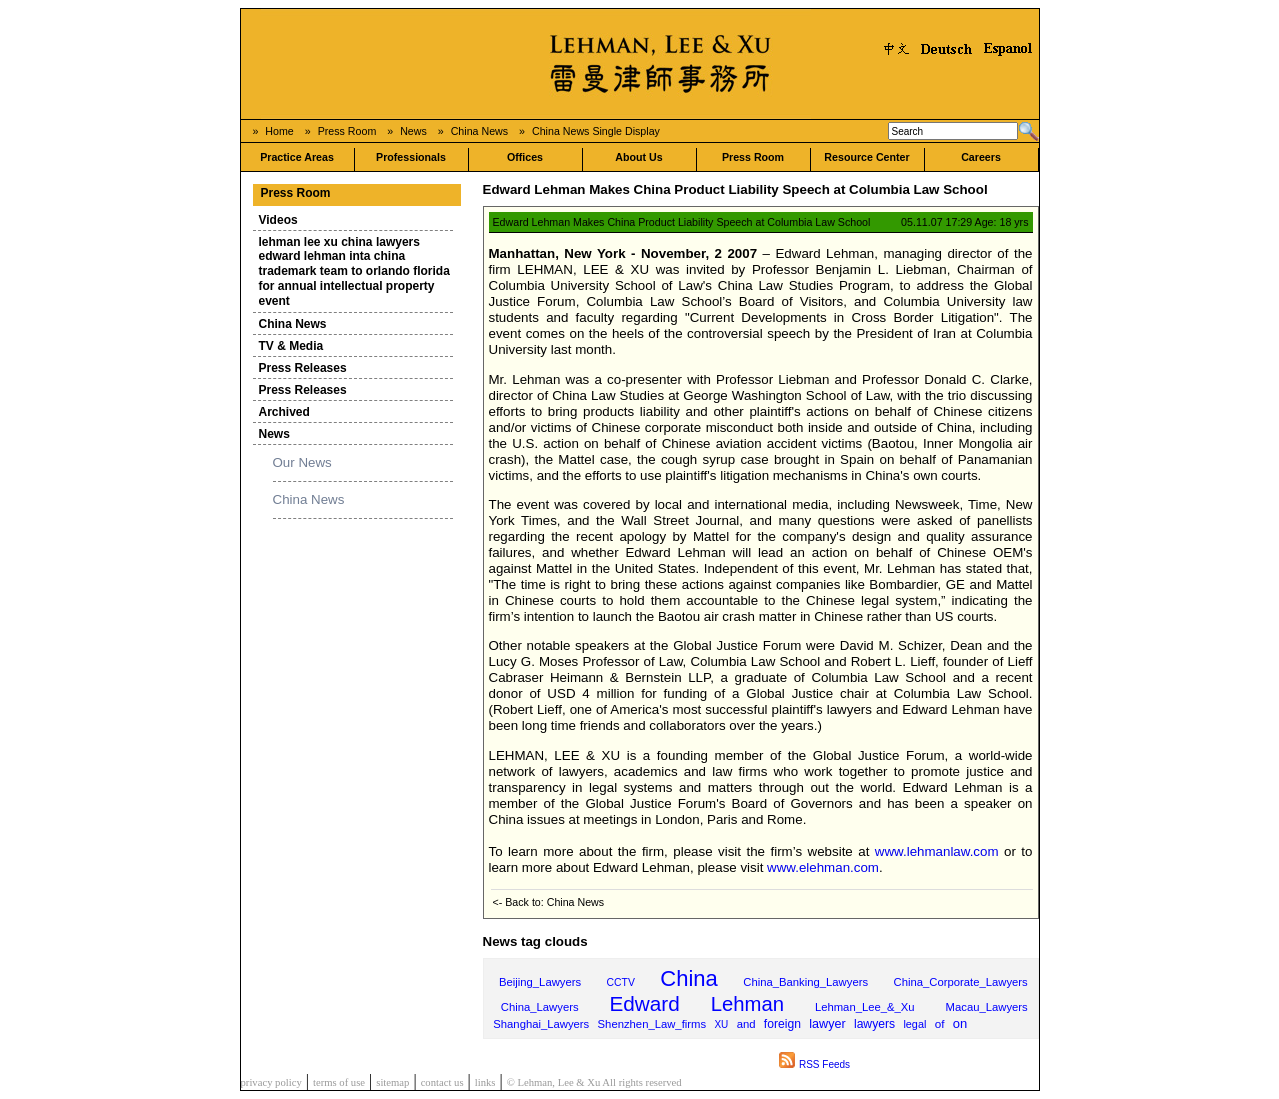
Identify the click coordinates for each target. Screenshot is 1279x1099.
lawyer (827, 1024)
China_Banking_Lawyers (805, 982)
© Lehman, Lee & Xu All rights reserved (594, 1082)
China (688, 978)
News (413, 131)
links (485, 1082)
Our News (302, 462)
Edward (645, 1003)
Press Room (347, 131)
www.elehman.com (823, 867)
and (746, 1024)
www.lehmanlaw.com (937, 851)
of (940, 1023)
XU (721, 1024)
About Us (638, 157)
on (960, 1023)
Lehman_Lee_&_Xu (865, 1007)
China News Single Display (596, 131)
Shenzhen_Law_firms (652, 1024)
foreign (782, 1024)
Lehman (747, 1004)
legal (914, 1024)
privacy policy (271, 1082)
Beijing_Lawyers (540, 982)
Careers (981, 157)
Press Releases (303, 368)
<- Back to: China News (549, 902)
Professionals (411, 157)
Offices (525, 157)
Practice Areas (297, 157)
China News (479, 131)
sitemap (392, 1082)
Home (279, 131)
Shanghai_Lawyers (541, 1024)
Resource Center (866, 157)
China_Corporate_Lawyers (961, 982)
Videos (278, 220)
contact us (442, 1082)
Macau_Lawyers (987, 1007)
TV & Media (291, 346)
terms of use (339, 1082)
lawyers (874, 1024)
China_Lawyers (540, 1007)
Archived (284, 412)
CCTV (621, 982)
